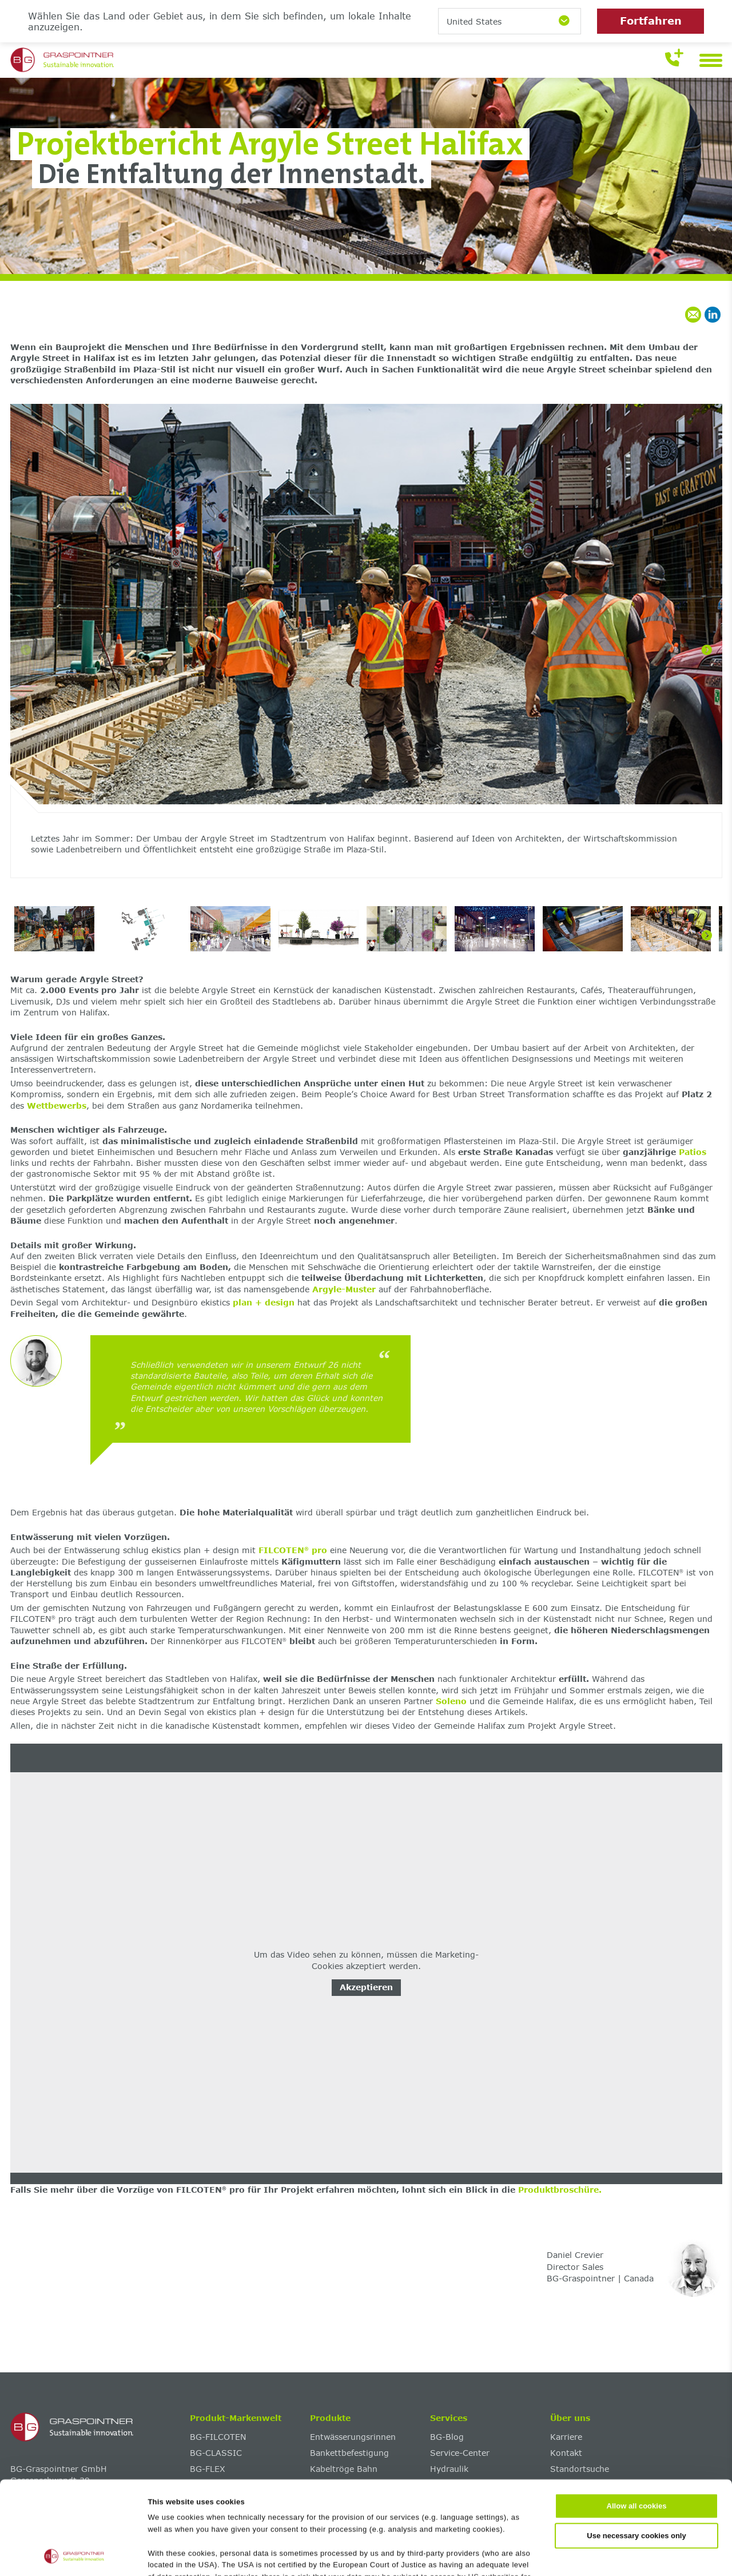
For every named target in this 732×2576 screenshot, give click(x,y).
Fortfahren (651, 20)
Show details (555, 2554)
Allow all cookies (637, 2419)
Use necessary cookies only (636, 2448)
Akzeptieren (366, 1987)
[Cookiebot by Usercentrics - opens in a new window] (74, 2554)
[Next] (706, 649)
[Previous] (25, 649)
